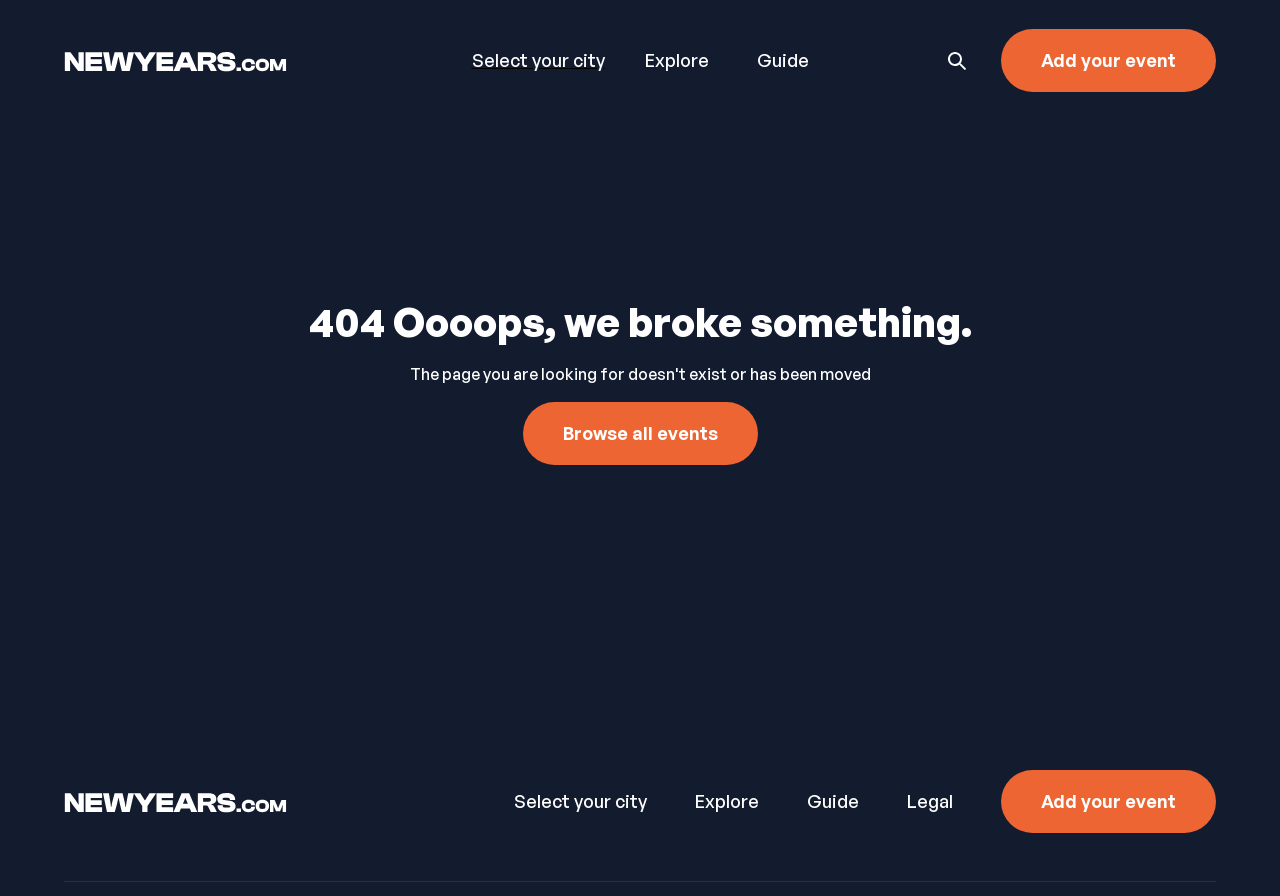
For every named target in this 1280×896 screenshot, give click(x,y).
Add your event (1108, 60)
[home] (224, 60)
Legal (930, 801)
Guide (783, 60)
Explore (677, 60)
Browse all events (640, 433)
